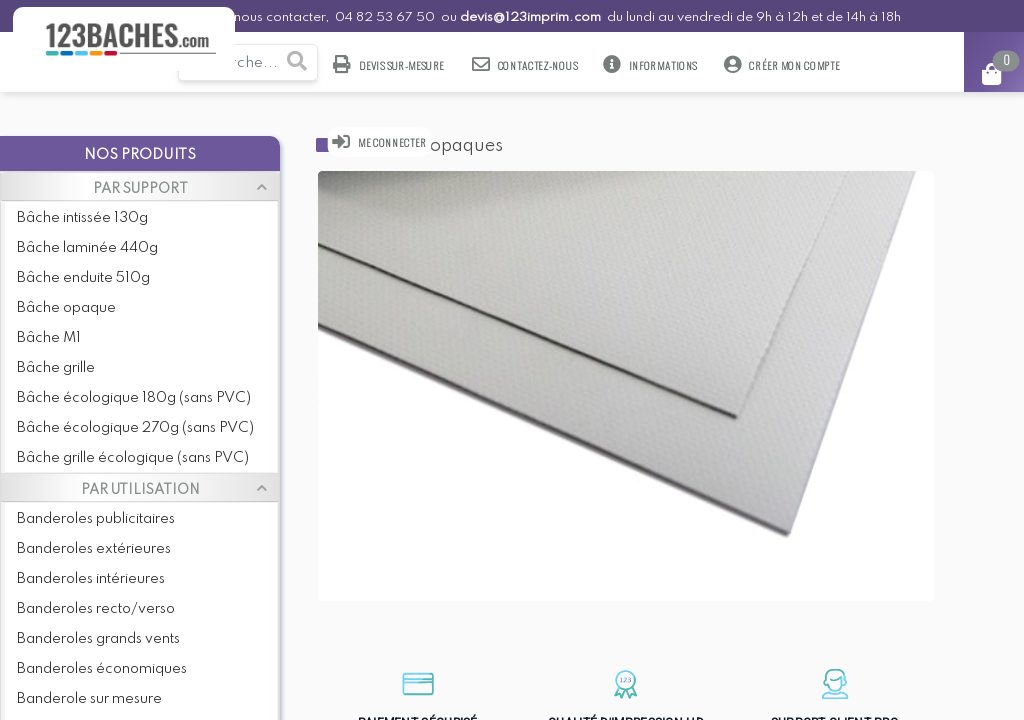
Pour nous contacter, (267, 17)
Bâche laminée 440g (87, 248)
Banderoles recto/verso (96, 609)
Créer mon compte (782, 65)
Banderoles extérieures (94, 549)
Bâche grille (56, 368)
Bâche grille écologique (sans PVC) (133, 458)
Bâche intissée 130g (82, 218)
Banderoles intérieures (91, 579)
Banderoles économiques (102, 669)
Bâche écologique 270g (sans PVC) (135, 428)
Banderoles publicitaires (96, 519)
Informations (651, 65)
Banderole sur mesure (89, 699)
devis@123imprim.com (530, 17)
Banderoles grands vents (98, 639)
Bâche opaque (66, 308)
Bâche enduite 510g (83, 278)
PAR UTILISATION (140, 490)
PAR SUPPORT (140, 189)
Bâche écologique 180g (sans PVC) (134, 398)
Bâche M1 (49, 338)
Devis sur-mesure (389, 65)
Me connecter (380, 142)
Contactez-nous (525, 65)
